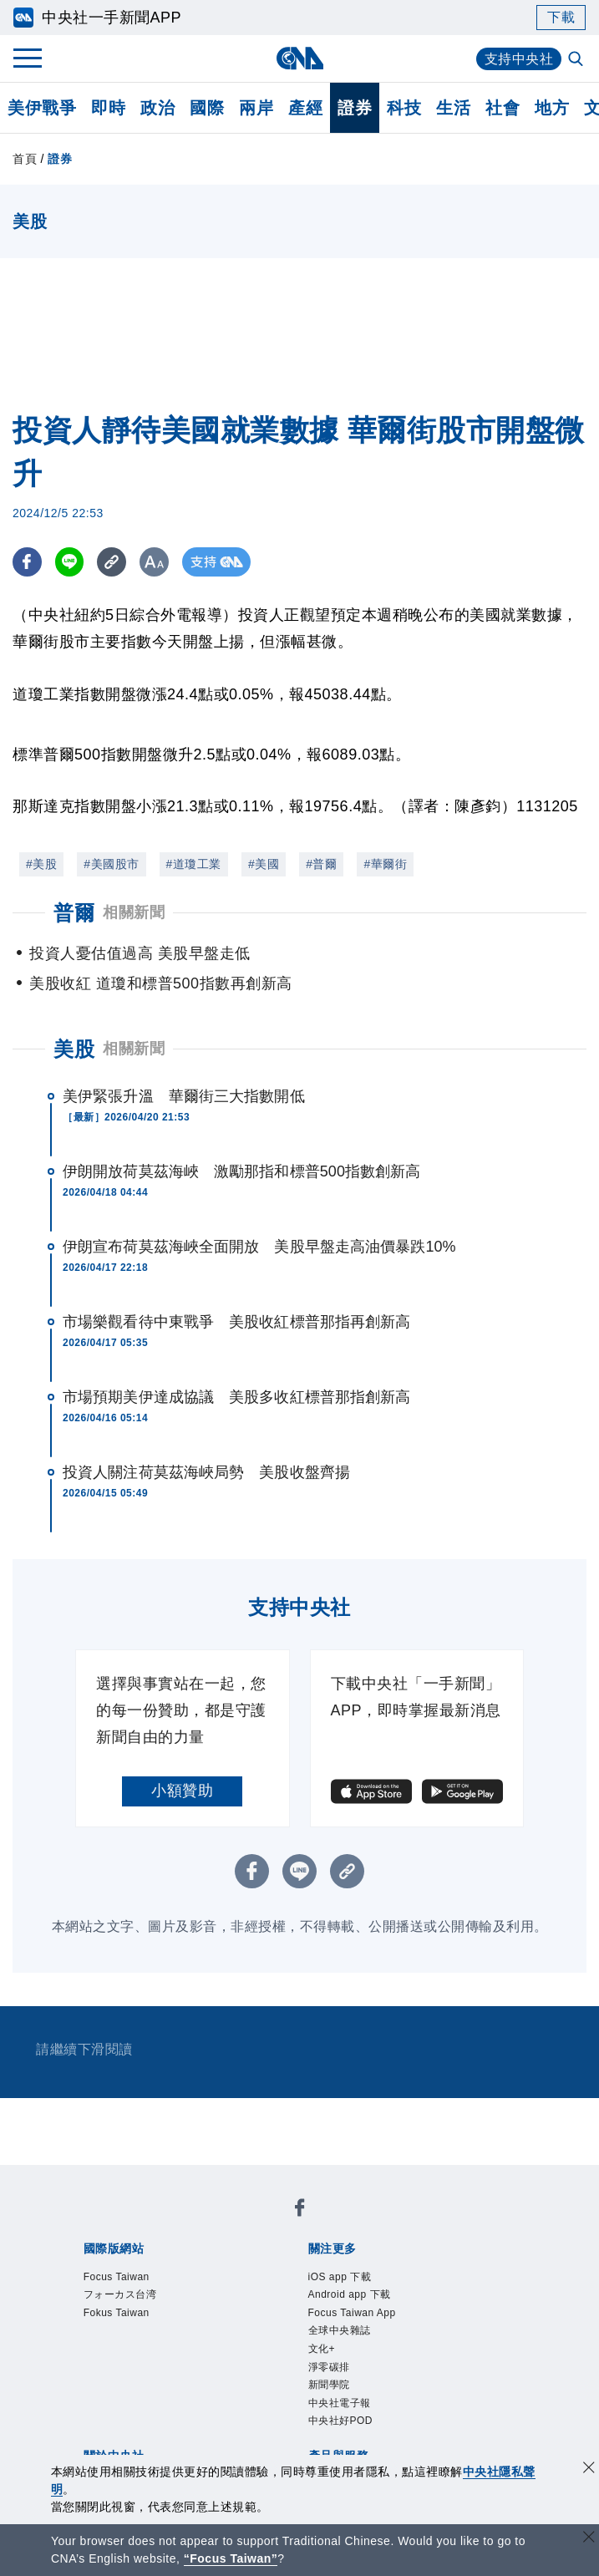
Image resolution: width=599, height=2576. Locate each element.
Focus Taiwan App (352, 2313)
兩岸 (256, 108)
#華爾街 (385, 864)
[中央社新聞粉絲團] (300, 2210)
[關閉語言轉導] (589, 2539)
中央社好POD (340, 2420)
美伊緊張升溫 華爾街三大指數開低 (184, 1096)
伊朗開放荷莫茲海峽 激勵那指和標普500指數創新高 (242, 1171)
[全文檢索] (577, 60)
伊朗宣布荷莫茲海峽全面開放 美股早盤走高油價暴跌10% (259, 1246)
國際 (207, 108)
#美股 (41, 864)
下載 (561, 17)
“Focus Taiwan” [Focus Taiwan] (231, 2558)
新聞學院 (329, 2385)
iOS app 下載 (340, 2277)
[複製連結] (112, 562)
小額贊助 (182, 1790)
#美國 (263, 864)
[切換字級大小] (155, 562)
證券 (355, 108)
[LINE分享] (69, 562)
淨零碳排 (329, 2367)
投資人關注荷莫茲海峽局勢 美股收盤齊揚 (206, 1472)
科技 (404, 108)
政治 (157, 108)
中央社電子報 (339, 2403)
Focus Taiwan (117, 2277)
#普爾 (321, 864)
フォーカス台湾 (120, 2294)
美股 (73, 1049)
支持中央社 (519, 59)
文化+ (322, 2349)
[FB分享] (27, 562)
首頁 (25, 158)
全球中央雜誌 (339, 2330)
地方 (552, 108)
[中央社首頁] (299, 58)
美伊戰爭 (42, 108)
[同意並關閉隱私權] (589, 2469)
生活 (453, 108)
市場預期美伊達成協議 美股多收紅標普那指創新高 (236, 1397)
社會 (502, 108)
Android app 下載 (349, 2294)
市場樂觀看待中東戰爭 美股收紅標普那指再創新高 (236, 1321)
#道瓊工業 (193, 864)
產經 (305, 108)
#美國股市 (111, 864)
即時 (108, 108)
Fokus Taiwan (117, 2313)
